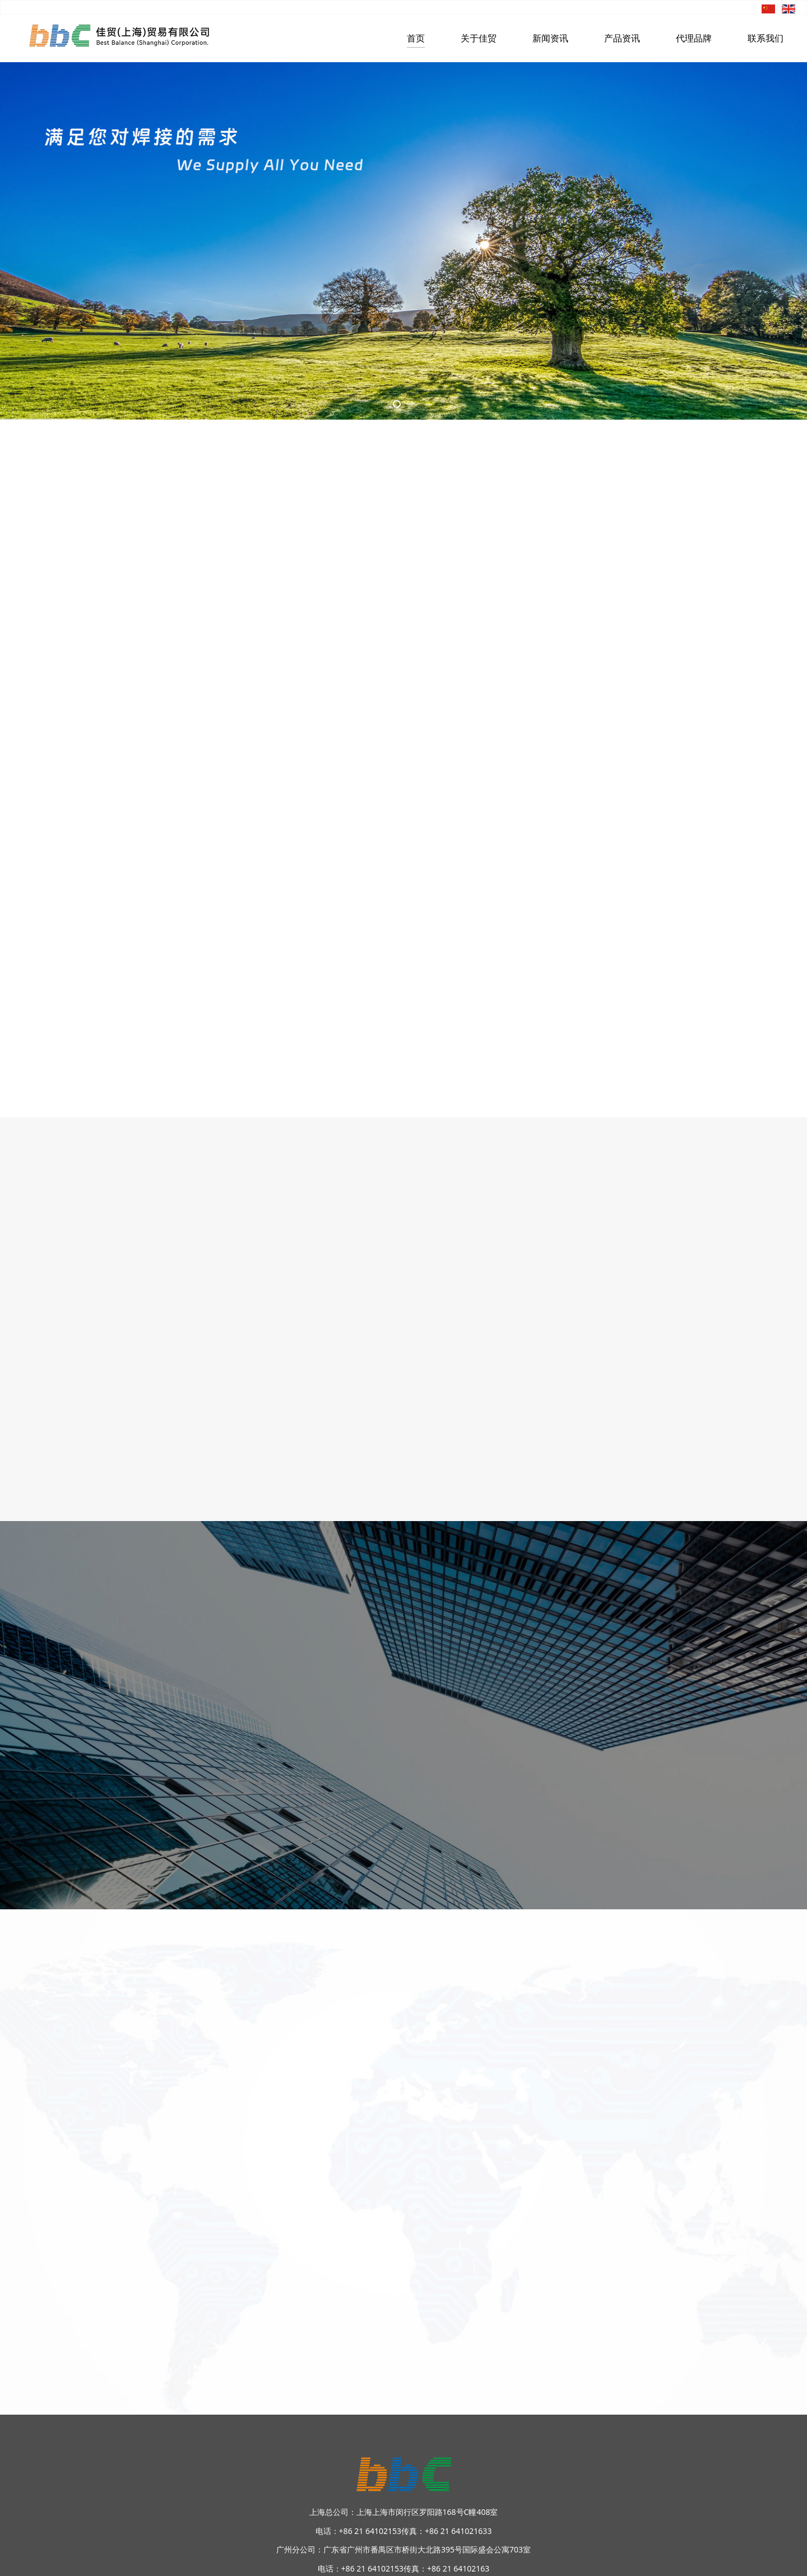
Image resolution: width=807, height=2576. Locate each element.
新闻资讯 (550, 38)
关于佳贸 (479, 38)
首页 (416, 38)
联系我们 (765, 38)
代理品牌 (694, 38)
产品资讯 (622, 38)
